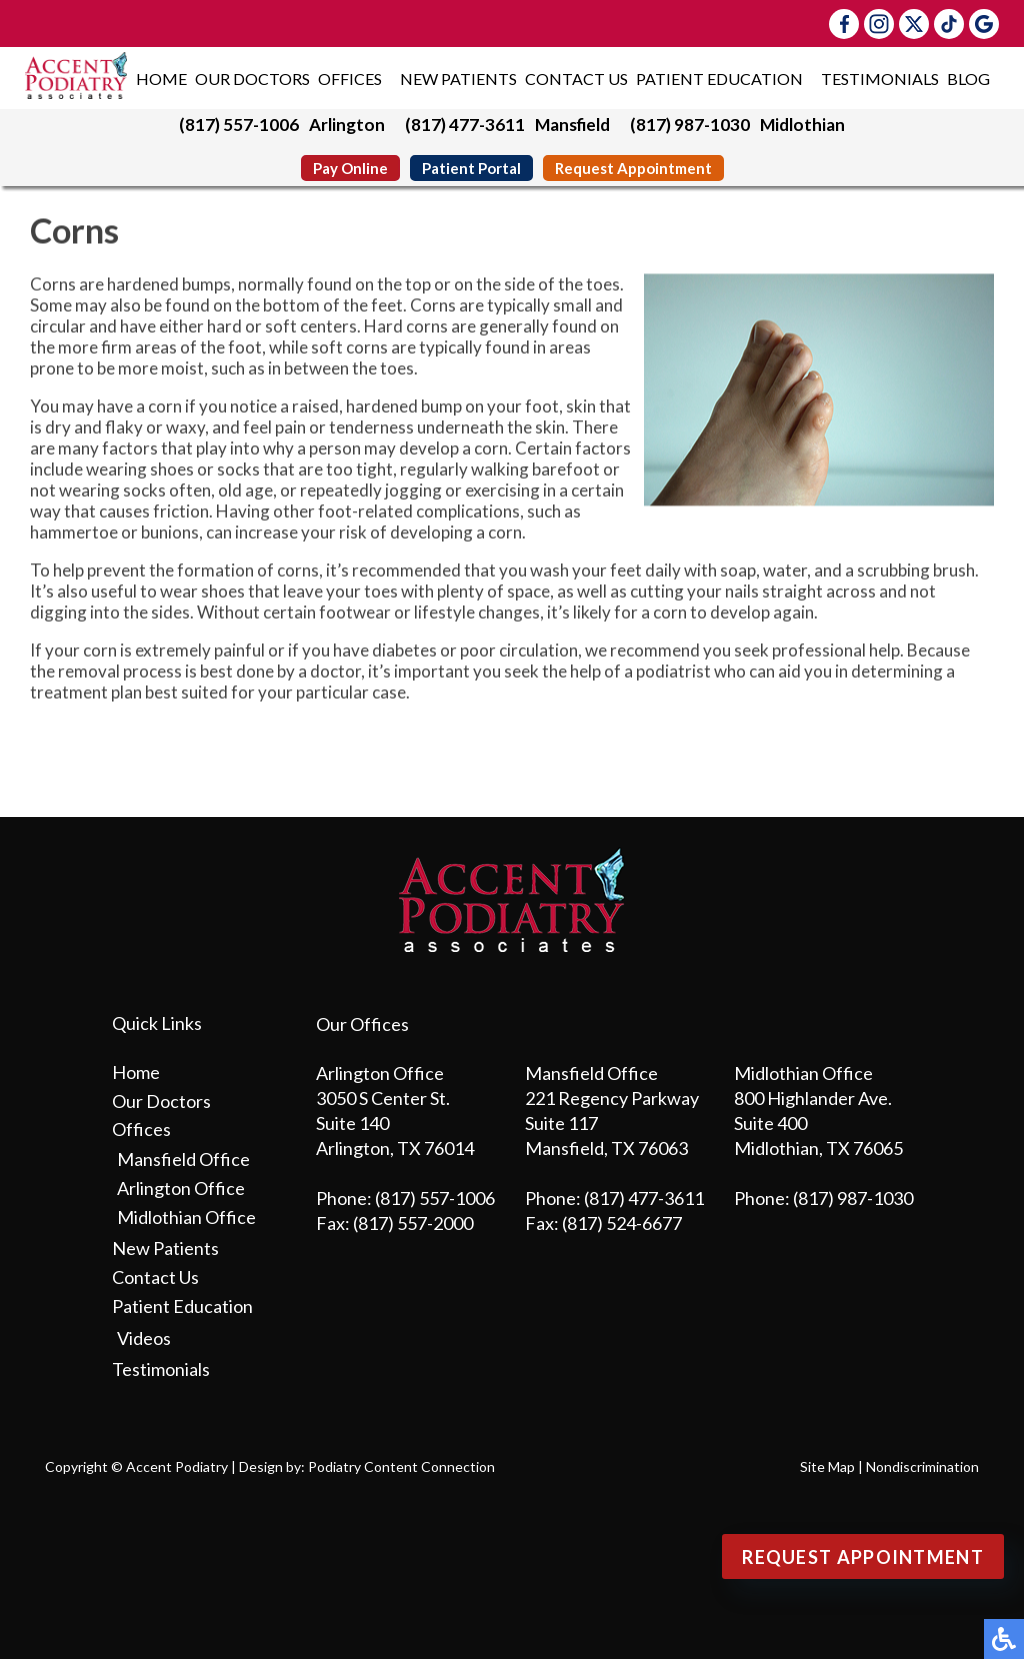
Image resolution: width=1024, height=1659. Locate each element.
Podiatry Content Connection (401, 1466)
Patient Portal (471, 168)
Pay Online (350, 168)
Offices (350, 78)
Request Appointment (633, 168)
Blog (968, 78)
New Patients (458, 78)
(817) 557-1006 (239, 124)
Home (161, 78)
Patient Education (719, 78)
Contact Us (576, 78)
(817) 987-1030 (690, 124)
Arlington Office (181, 1188)
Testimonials (880, 78)
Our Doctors (252, 78)
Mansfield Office (183, 1159)
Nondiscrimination (922, 1466)
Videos (144, 1338)
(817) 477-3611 (465, 124)
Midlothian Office (186, 1217)
